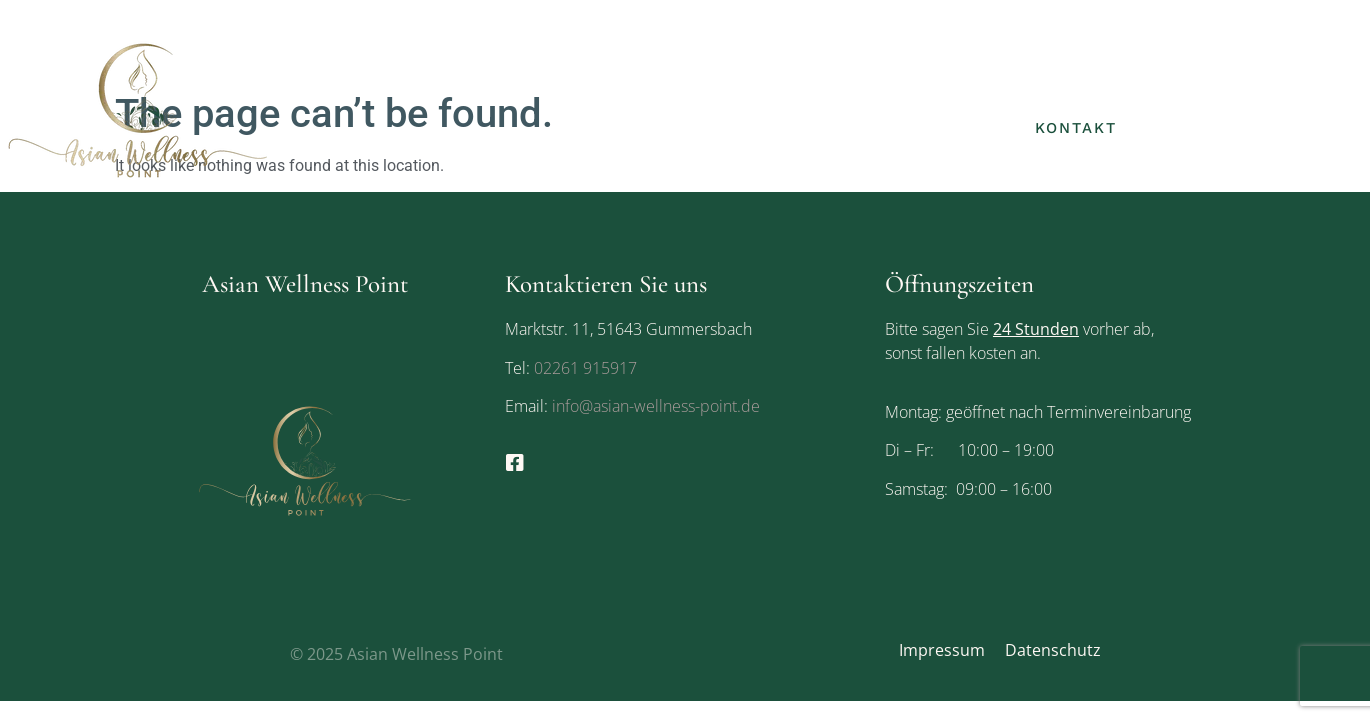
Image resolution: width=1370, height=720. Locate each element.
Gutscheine (1230, 88)
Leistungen (1093, 88)
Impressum (942, 650)
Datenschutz (1053, 650)
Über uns (965, 88)
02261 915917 (585, 368)
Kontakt (1076, 128)
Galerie (957, 128)
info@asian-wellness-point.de (654, 406)
